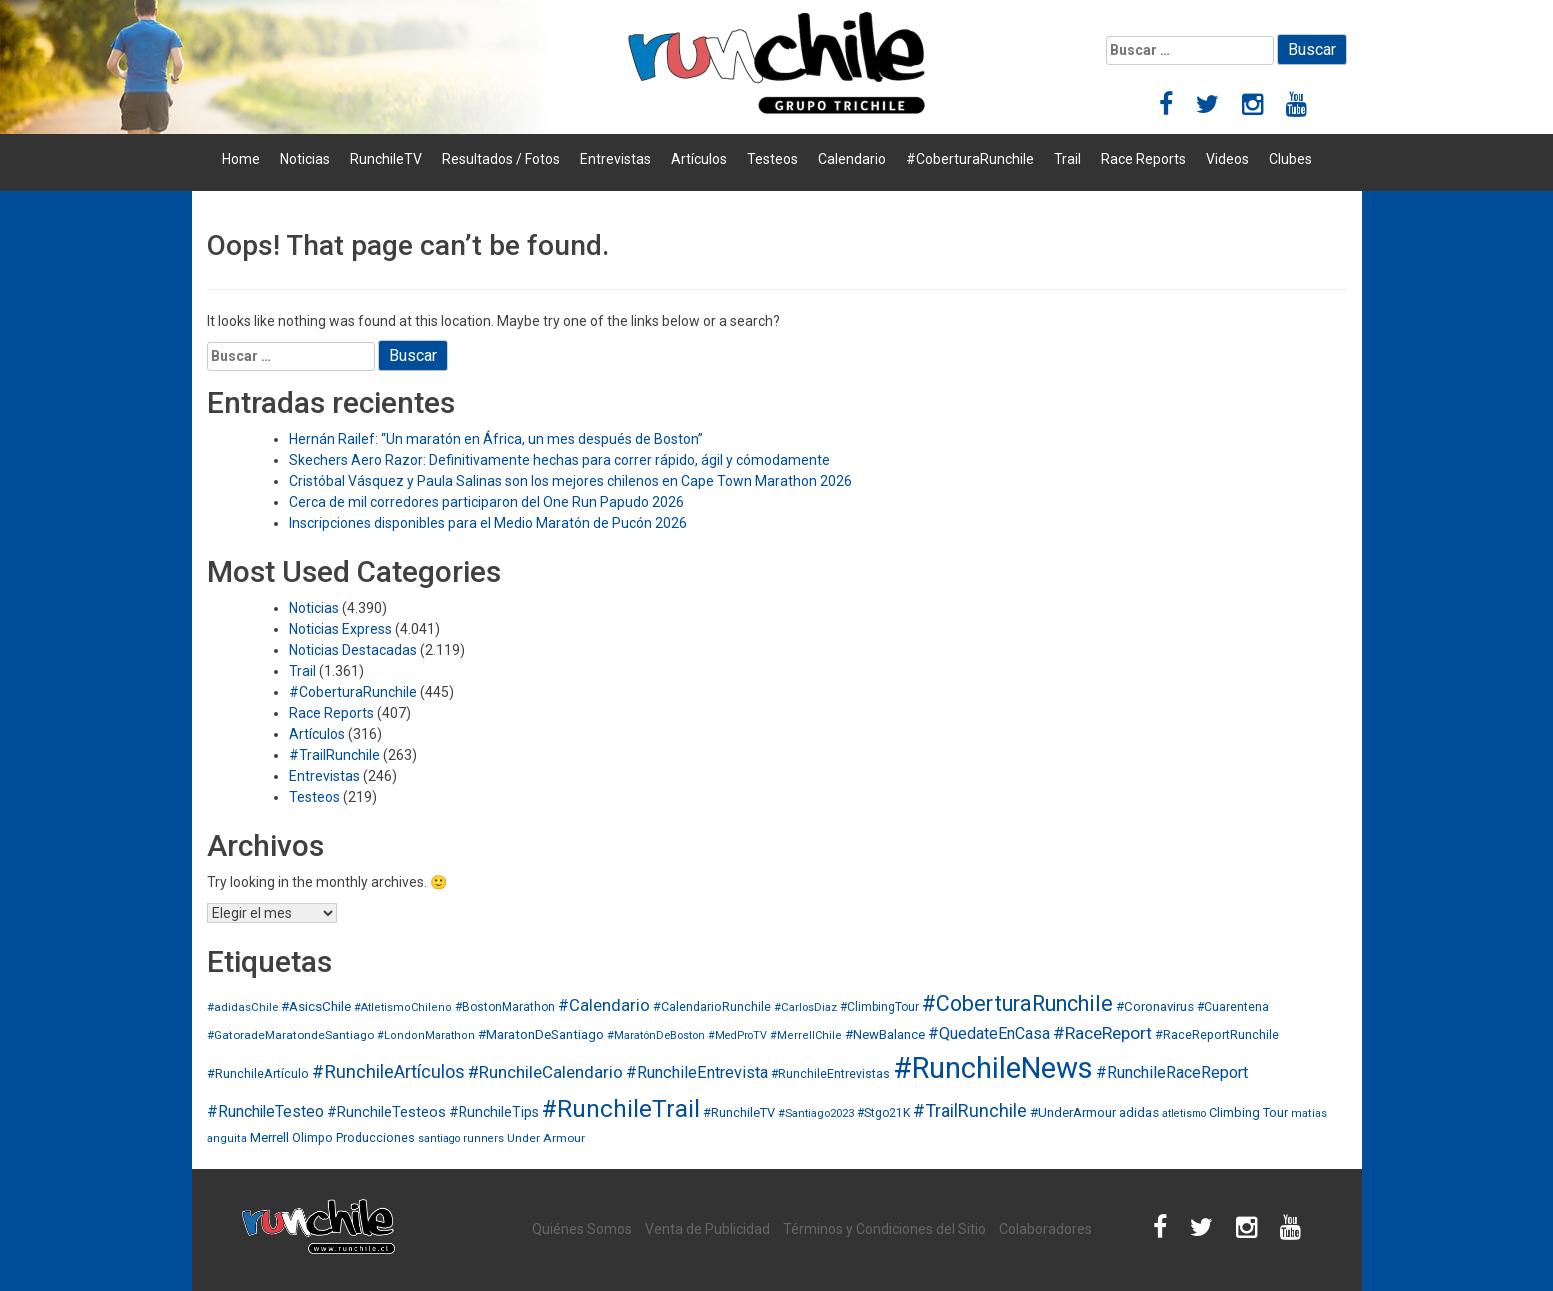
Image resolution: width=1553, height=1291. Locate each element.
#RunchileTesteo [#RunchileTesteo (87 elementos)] (265, 1112)
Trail (1067, 159)
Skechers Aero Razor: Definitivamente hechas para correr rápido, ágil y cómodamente (559, 460)
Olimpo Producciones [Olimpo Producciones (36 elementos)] (353, 1137)
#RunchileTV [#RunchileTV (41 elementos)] (739, 1112)
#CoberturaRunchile (970, 159)
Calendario (852, 159)
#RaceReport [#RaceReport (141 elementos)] (1102, 1033)
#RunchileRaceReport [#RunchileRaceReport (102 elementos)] (1172, 1072)
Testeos (772, 159)
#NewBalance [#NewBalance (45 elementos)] (885, 1034)
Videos (1227, 159)
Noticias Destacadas (353, 650)
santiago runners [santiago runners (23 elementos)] (461, 1138)
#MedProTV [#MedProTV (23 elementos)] (737, 1035)
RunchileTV (386, 159)
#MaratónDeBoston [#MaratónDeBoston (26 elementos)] (656, 1035)
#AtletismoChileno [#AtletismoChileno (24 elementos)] (403, 1007)
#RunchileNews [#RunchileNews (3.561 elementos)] (993, 1068)
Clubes (1290, 159)
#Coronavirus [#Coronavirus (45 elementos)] (1155, 1006)
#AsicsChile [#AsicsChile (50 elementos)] (316, 1006)
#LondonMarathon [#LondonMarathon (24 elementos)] (426, 1035)
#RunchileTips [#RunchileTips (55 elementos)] (494, 1112)
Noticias (305, 159)
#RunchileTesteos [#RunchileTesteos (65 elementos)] (386, 1112)
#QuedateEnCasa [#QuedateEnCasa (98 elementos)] (989, 1033)
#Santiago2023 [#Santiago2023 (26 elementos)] (816, 1113)
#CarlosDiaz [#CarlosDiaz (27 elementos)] (805, 1007)
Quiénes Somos (582, 1229)
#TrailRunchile (334, 755)
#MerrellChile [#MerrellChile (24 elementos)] (806, 1035)
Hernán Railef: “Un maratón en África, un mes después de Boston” (496, 439)
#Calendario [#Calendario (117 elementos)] (604, 1005)
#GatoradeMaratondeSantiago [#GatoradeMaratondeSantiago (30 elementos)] (290, 1035)
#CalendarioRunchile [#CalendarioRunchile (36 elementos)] (712, 1006)
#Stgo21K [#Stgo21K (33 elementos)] (883, 1113)
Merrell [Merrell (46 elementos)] (269, 1137)
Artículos (699, 159)
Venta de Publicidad (707, 1229)
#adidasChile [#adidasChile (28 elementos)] (242, 1007)
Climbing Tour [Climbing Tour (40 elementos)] (1248, 1112)
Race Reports (1143, 159)
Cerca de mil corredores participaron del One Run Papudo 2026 (486, 502)
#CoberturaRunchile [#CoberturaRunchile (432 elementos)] (1017, 1003)
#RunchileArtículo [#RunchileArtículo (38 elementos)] (258, 1073)
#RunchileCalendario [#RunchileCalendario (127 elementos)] (545, 1072)
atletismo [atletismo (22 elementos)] (1184, 1113)
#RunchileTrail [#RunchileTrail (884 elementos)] (621, 1109)
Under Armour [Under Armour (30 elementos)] (546, 1138)
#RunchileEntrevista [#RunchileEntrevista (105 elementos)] (697, 1072)
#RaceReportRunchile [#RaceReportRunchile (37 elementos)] (1217, 1034)
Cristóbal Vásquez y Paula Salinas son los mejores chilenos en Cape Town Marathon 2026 (570, 481)
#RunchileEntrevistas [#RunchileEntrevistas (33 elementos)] (830, 1074)
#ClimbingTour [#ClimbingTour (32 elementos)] (879, 1007)
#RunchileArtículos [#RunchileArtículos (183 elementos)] (388, 1071)
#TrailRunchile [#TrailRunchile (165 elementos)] (970, 1110)
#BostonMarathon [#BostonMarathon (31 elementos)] (505, 1007)
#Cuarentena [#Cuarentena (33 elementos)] (1233, 1007)
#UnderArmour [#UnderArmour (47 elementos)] (1073, 1112)
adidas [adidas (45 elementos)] (1139, 1112)
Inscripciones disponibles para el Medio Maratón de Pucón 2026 (488, 523)
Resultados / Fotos (501, 159)
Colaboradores (1045, 1229)
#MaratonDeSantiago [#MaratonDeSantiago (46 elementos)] (541, 1034)
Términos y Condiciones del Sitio (884, 1229)
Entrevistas (615, 159)
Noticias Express (340, 629)
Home (241, 159)
